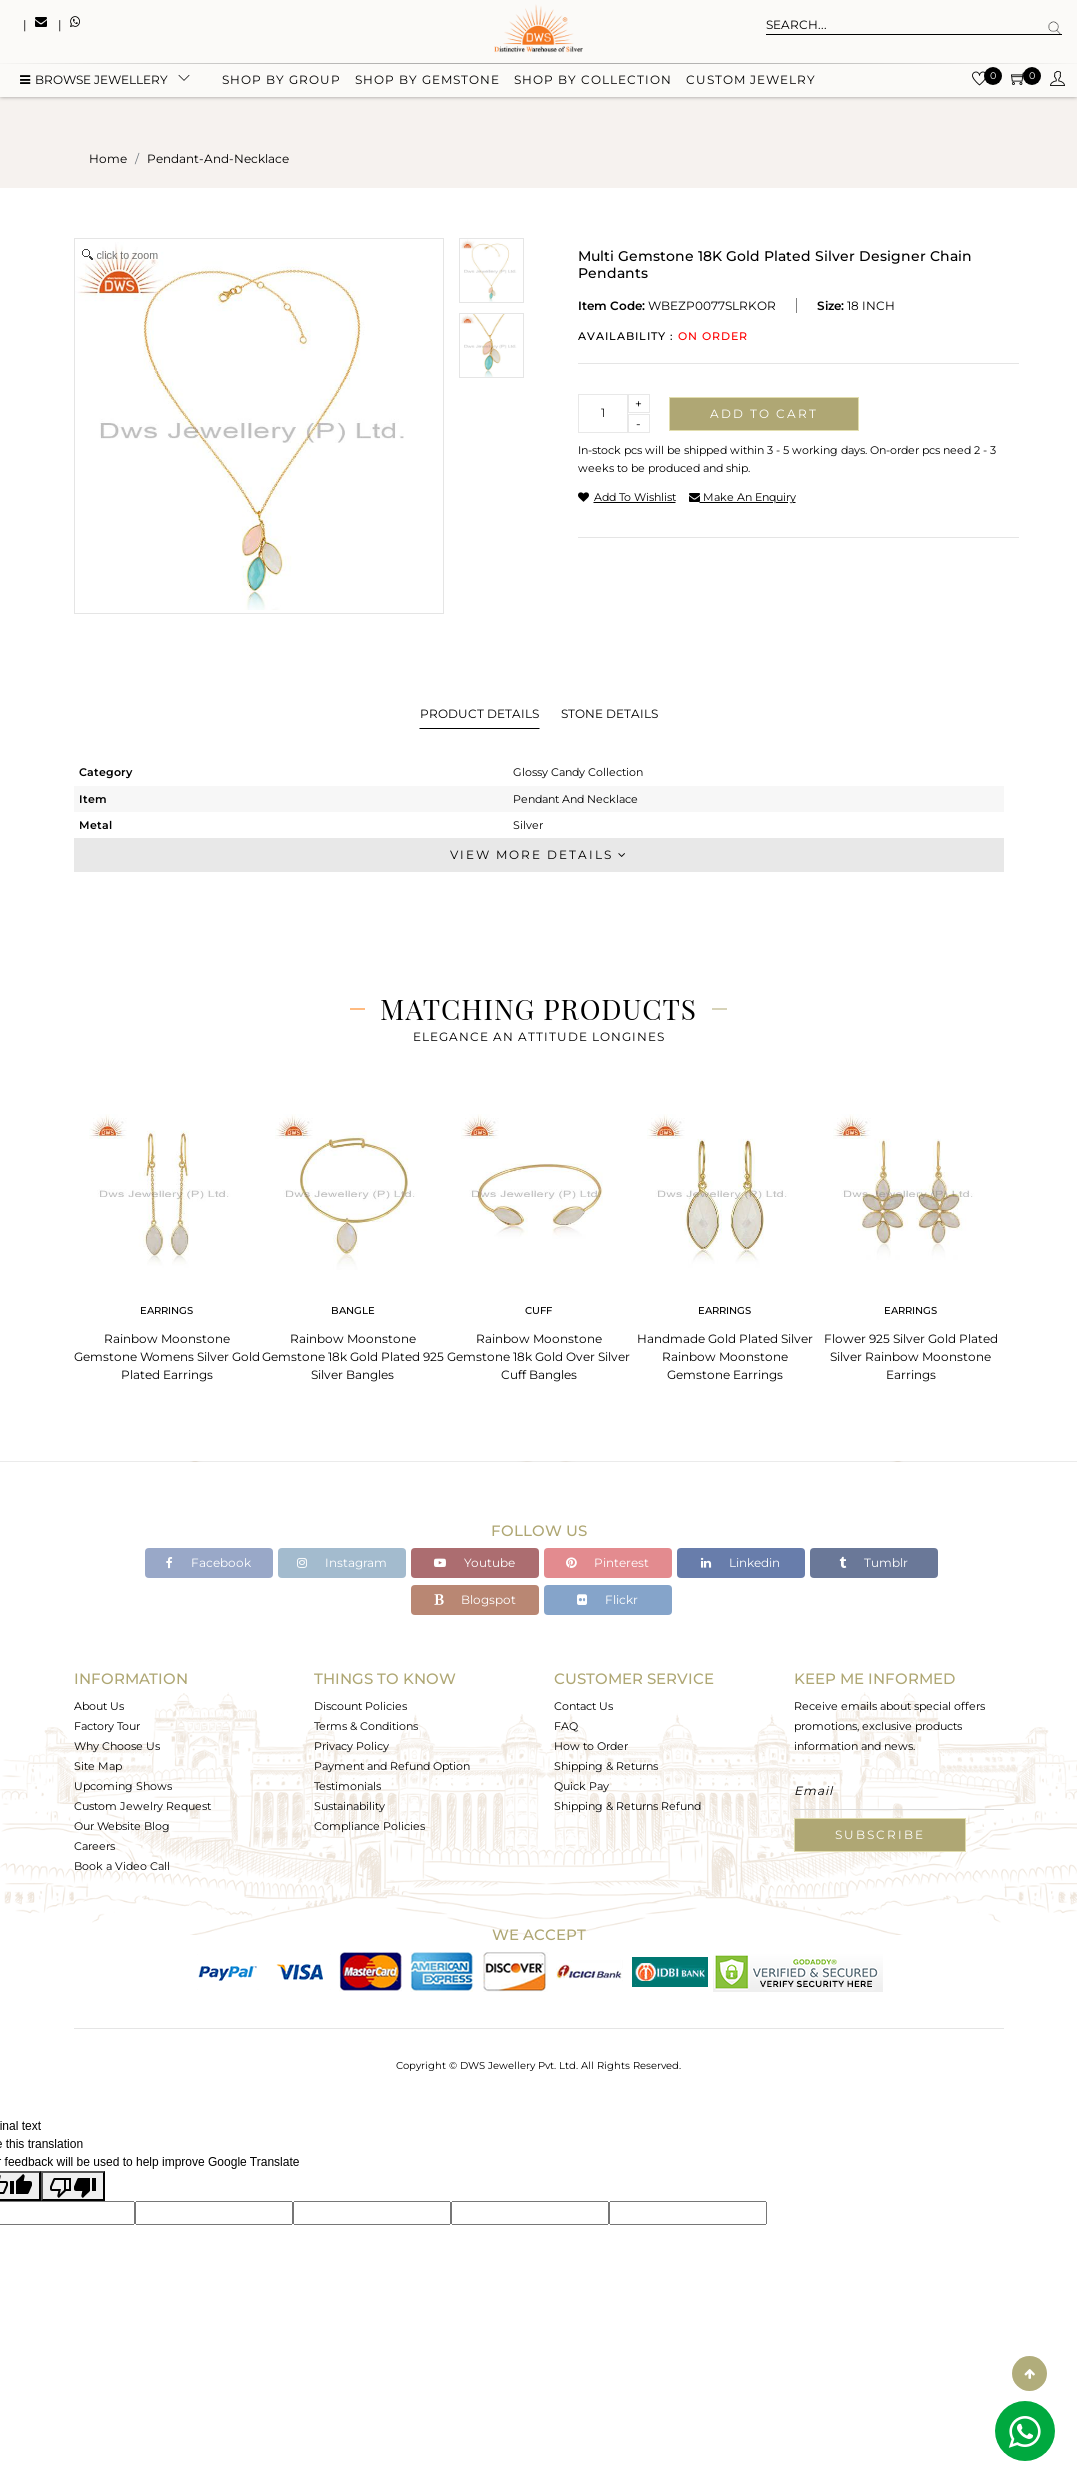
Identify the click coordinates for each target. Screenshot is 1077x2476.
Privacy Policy (351, 1746)
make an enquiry (742, 497)
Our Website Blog (122, 1826)
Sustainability (349, 1806)
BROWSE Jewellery (94, 82)
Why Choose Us (117, 1746)
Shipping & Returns (606, 1766)
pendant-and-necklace (218, 158)
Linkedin (740, 1562)
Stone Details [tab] (609, 713)
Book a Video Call (122, 1866)
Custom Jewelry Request (142, 1806)
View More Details (539, 854)
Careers (94, 1846)
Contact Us (583, 1706)
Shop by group (281, 82)
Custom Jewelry (751, 82)
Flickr (607, 1599)
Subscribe (880, 1834)
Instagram (342, 1562)
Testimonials (347, 1786)
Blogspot (475, 1599)
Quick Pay (581, 1786)
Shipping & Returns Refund (627, 1806)
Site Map (98, 1766)
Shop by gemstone (427, 82)
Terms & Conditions (366, 1726)
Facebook (208, 1562)
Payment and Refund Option (392, 1766)
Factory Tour (107, 1726)
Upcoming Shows (123, 1786)
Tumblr (873, 1562)
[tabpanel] (167, 1241)
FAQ (566, 1726)
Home (108, 158)
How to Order (591, 1746)
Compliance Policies (369, 1826)
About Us (99, 1706)
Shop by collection (593, 82)
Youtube (474, 1562)
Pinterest (607, 1562)
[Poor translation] (73, 2186)
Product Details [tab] (479, 713)
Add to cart (764, 413)
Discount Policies (360, 1706)
